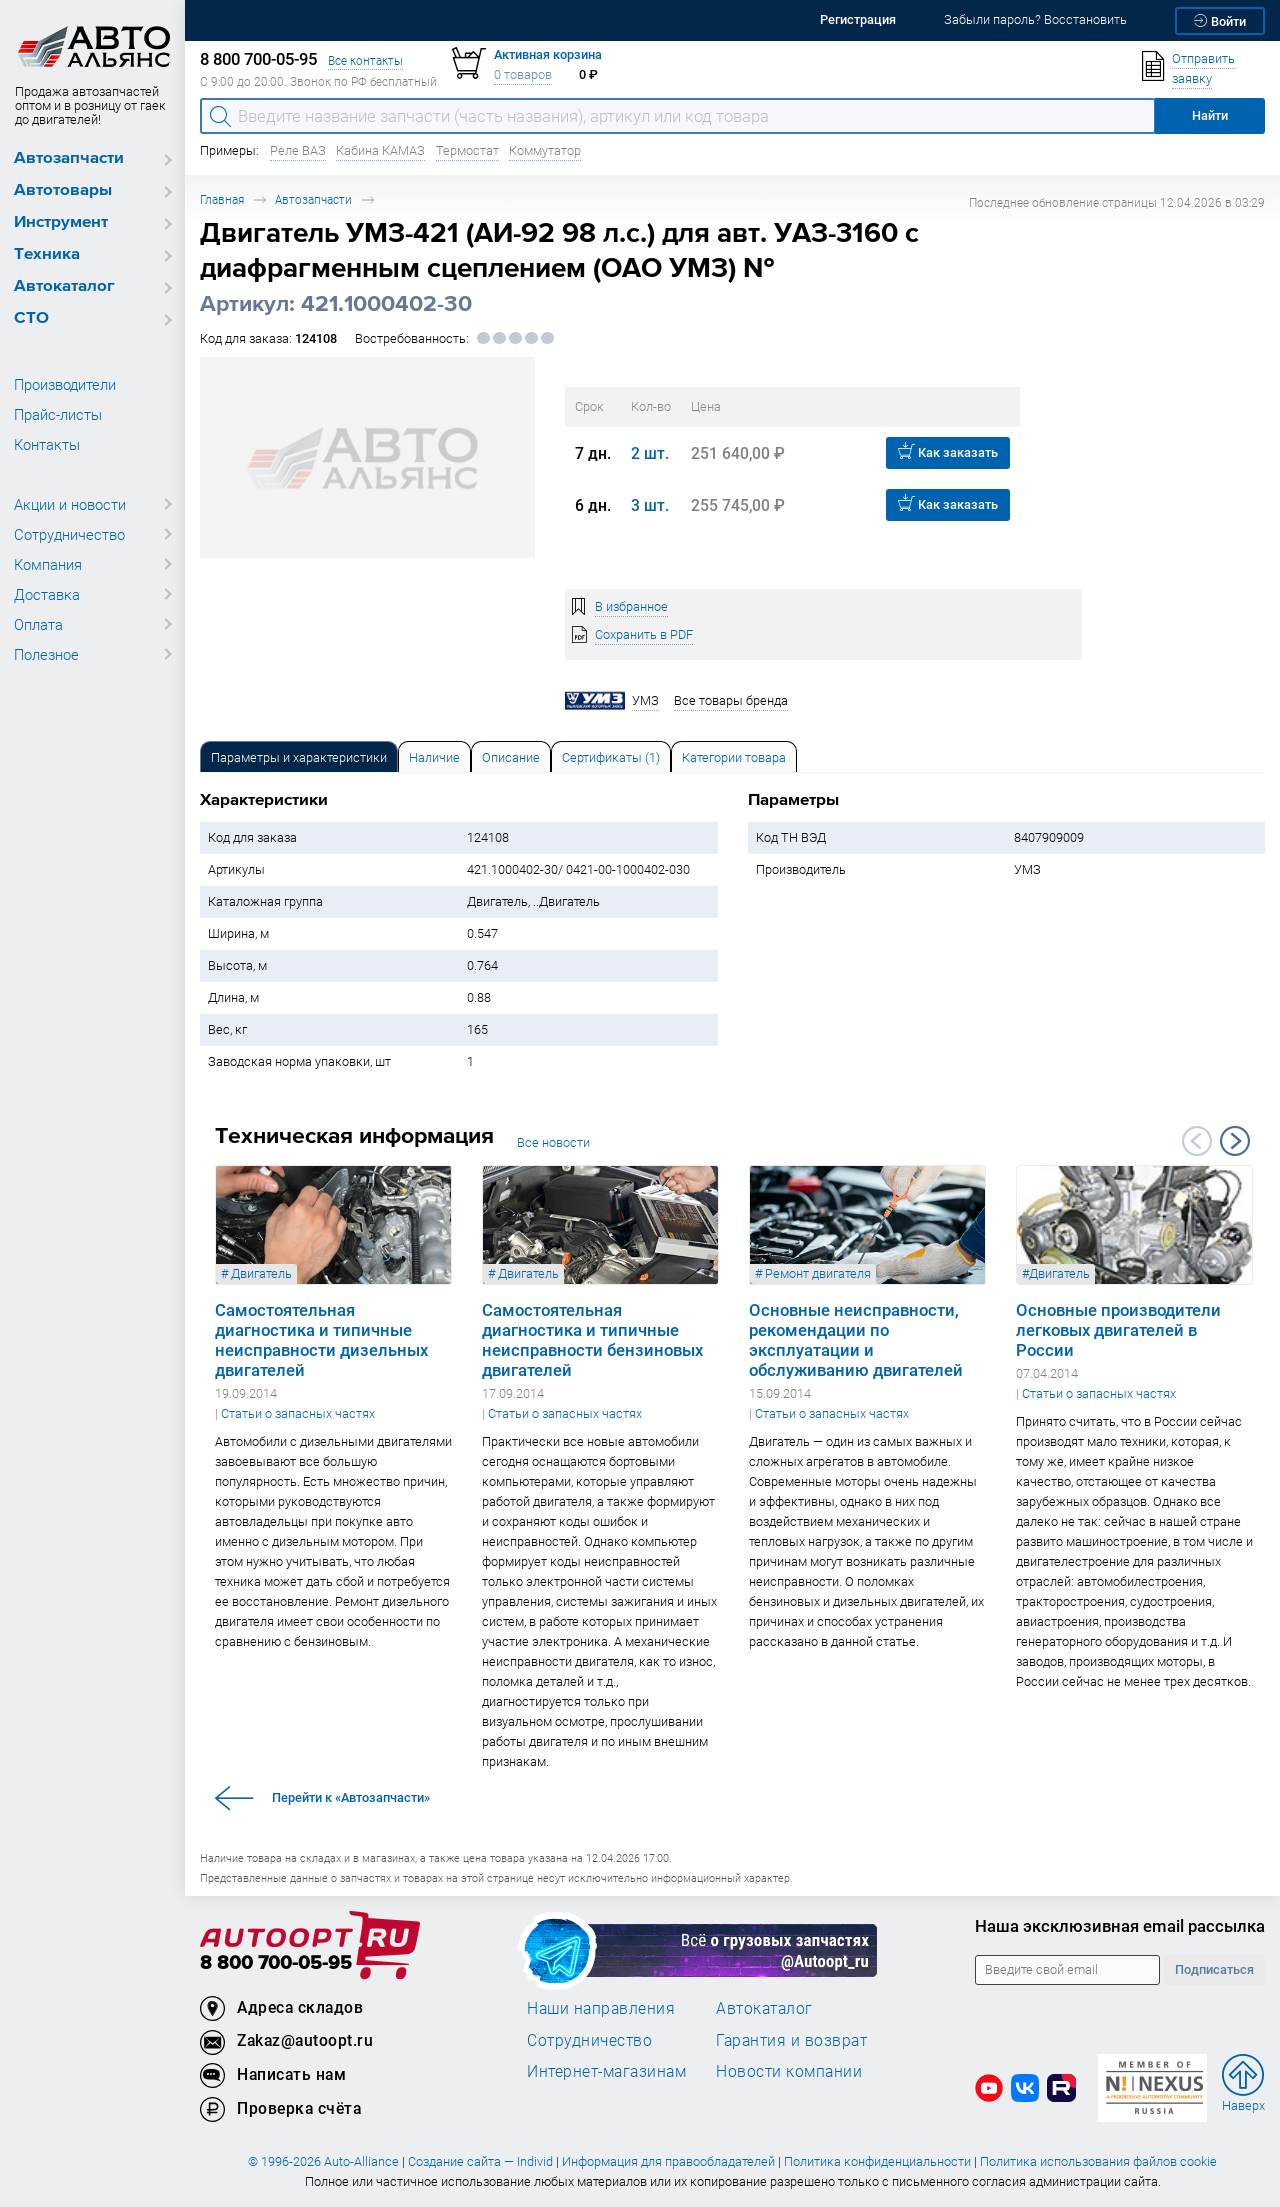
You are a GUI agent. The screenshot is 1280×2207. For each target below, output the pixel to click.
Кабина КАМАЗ (380, 150)
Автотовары (63, 190)
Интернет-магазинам (606, 2071)
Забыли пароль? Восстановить (1035, 19)
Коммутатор (545, 150)
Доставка (47, 594)
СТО (31, 318)
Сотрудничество (69, 534)
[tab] (299, 756)
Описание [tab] (511, 757)
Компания (48, 564)
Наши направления (601, 2008)
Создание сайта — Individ (480, 2161)
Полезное (46, 654)
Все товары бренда (731, 700)
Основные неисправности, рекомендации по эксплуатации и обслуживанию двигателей (856, 1340)
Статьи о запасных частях (298, 1413)
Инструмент (61, 222)
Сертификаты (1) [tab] (611, 757)
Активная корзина (548, 54)
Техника (47, 254)
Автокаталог (64, 286)
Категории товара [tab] (734, 757)
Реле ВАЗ (298, 150)
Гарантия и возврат (791, 2040)
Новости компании (789, 2071)
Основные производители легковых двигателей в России (1118, 1330)
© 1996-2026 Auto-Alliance (323, 2161)
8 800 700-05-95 (276, 1963)
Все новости (553, 1142)
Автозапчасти (69, 158)
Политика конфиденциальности (877, 2161)
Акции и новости (70, 504)
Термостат (467, 150)
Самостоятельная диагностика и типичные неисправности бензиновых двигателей (592, 1340)
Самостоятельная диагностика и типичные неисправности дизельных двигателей (321, 1340)
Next (1235, 1141)
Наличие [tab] (434, 757)
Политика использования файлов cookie (1098, 2161)
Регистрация (858, 19)
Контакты (47, 444)
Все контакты (365, 60)
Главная (222, 199)
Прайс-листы (58, 414)
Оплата (38, 624)
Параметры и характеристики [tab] (299, 757)
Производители (65, 384)
